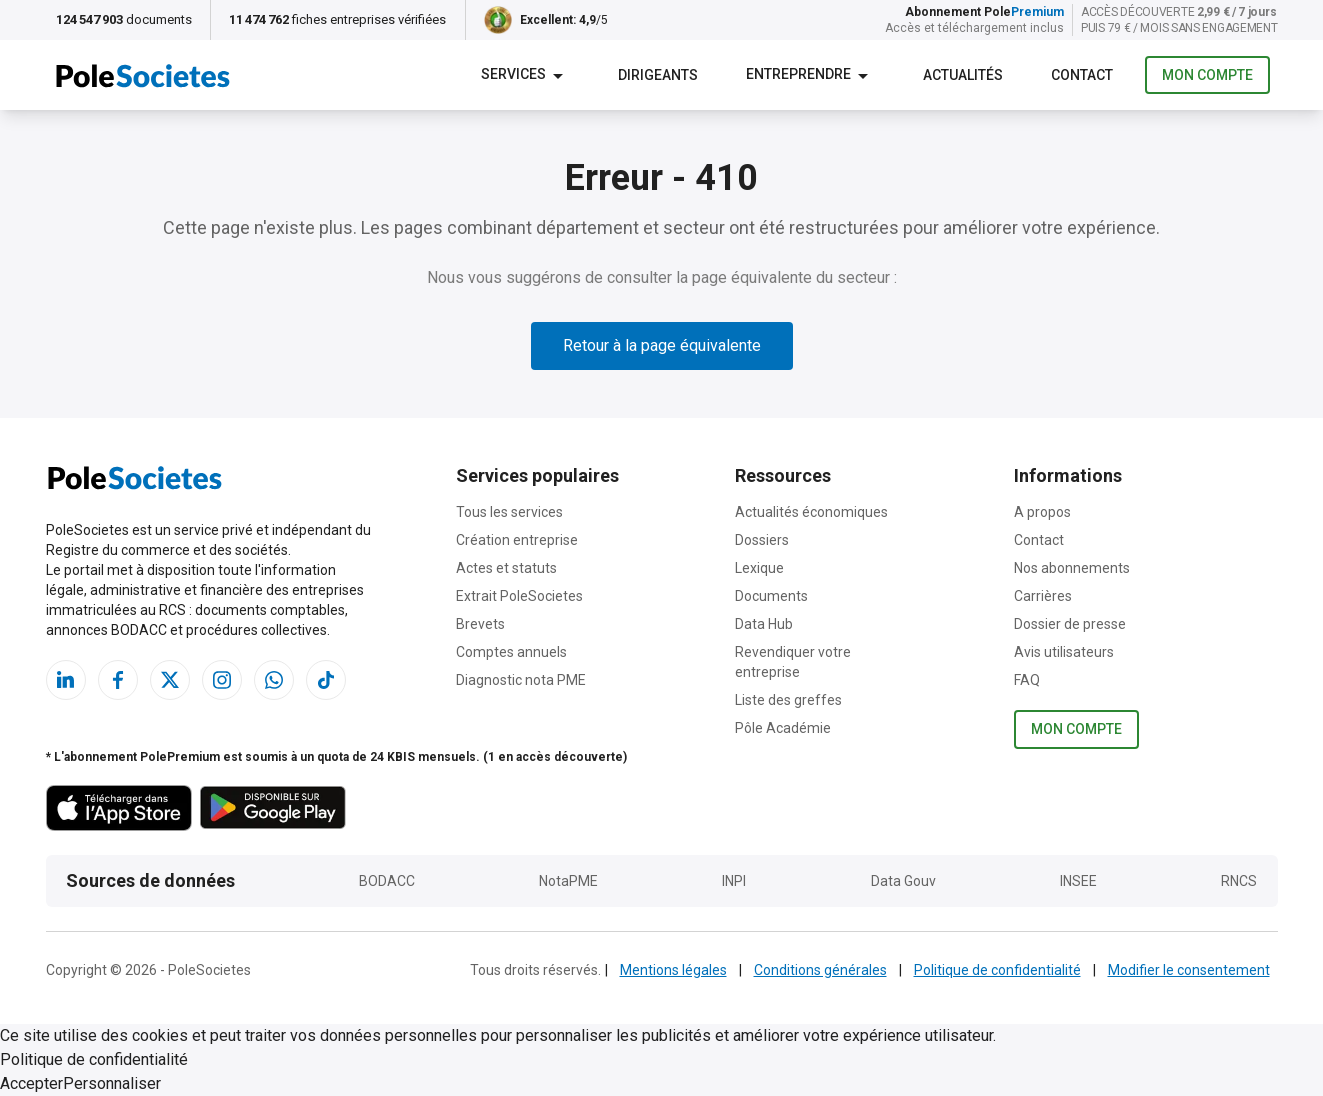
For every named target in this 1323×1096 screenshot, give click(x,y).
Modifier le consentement (1189, 970)
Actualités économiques (811, 512)
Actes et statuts (506, 568)
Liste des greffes (788, 700)
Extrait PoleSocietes (519, 596)
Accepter (31, 1083)
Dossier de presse (1070, 624)
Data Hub (764, 624)
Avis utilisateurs (1064, 652)
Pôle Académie (783, 728)
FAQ (1027, 680)
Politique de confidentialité (997, 970)
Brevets (480, 624)
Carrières (1043, 596)
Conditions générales (820, 970)
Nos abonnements (1072, 568)
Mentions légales (673, 970)
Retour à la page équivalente (662, 345)
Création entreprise (517, 540)
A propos (1042, 512)
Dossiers (762, 540)
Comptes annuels (511, 652)
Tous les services (509, 512)
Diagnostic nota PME (521, 680)
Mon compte (1207, 75)
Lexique (759, 568)
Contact (1039, 540)
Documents (771, 596)
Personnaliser (112, 1083)
